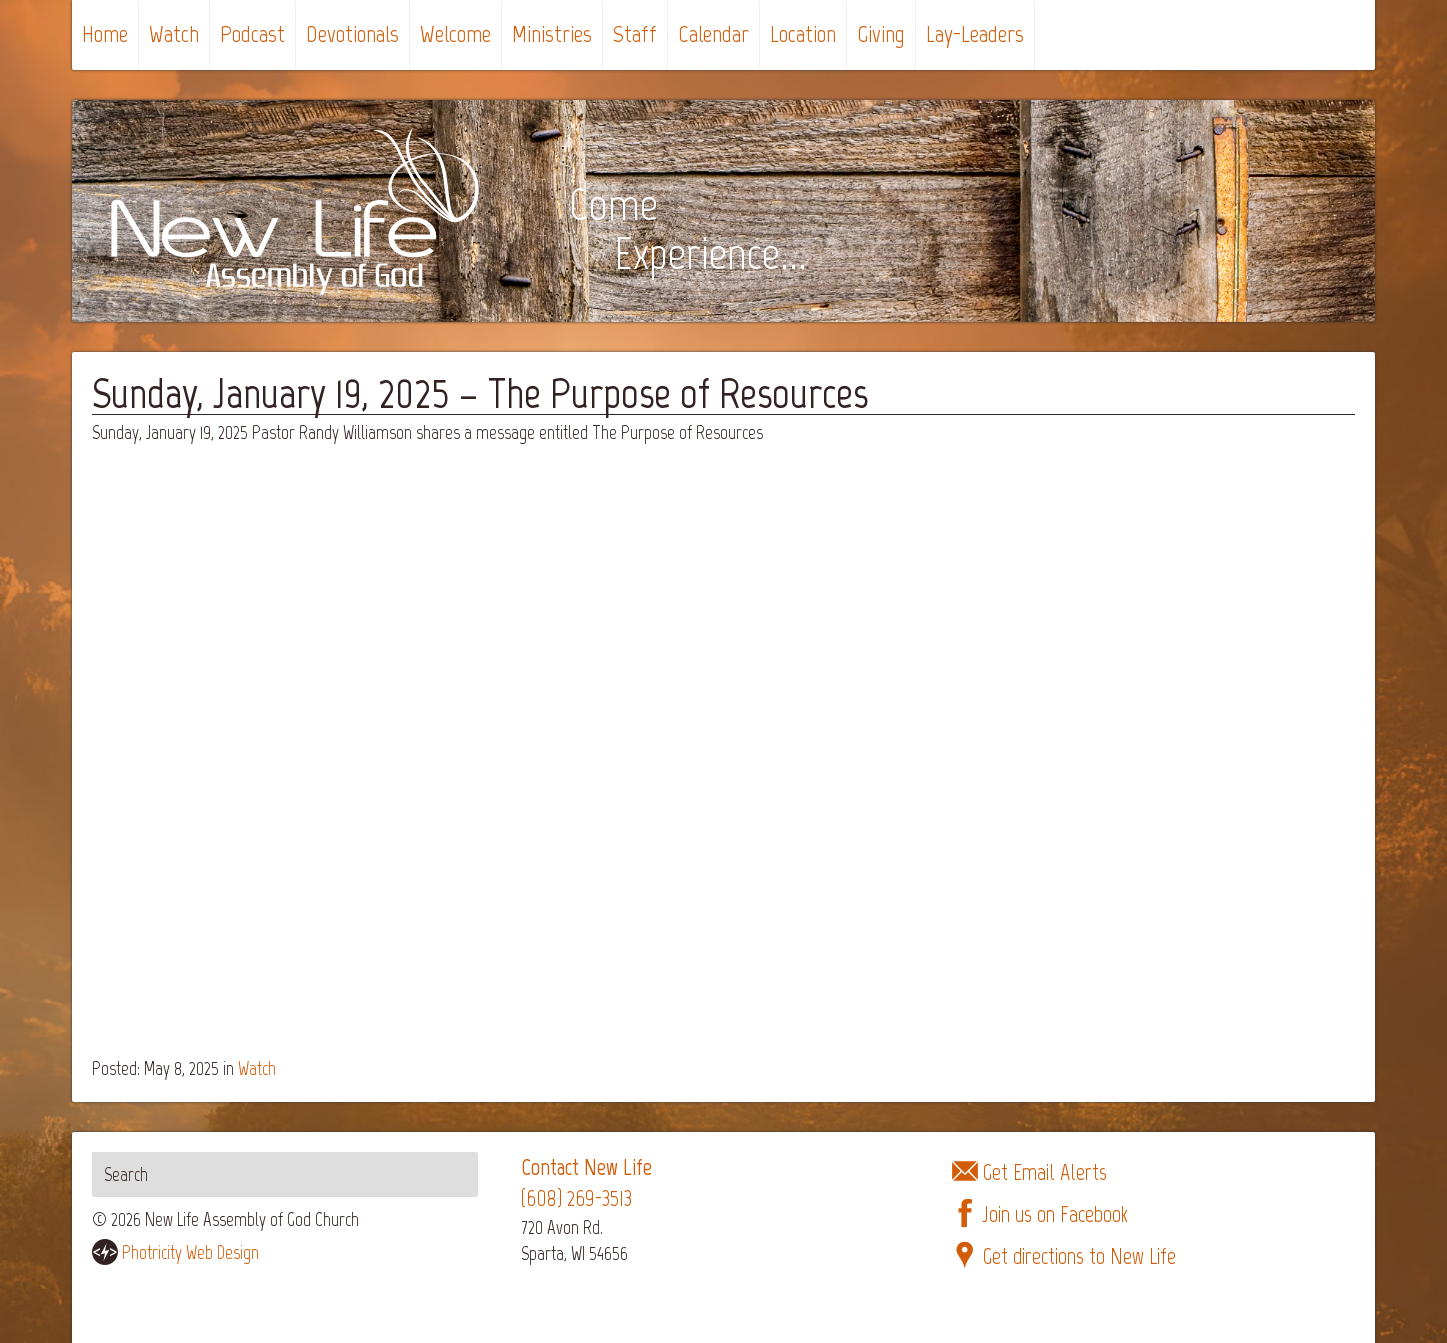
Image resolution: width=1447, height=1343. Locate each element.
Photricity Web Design (190, 1252)
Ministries (552, 33)
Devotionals (352, 33)
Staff (635, 33)
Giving (881, 33)
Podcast (252, 33)
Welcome (455, 33)
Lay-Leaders (975, 33)
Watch (174, 33)
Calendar (713, 33)
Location (803, 33)
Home (105, 33)
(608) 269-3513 (576, 1198)
